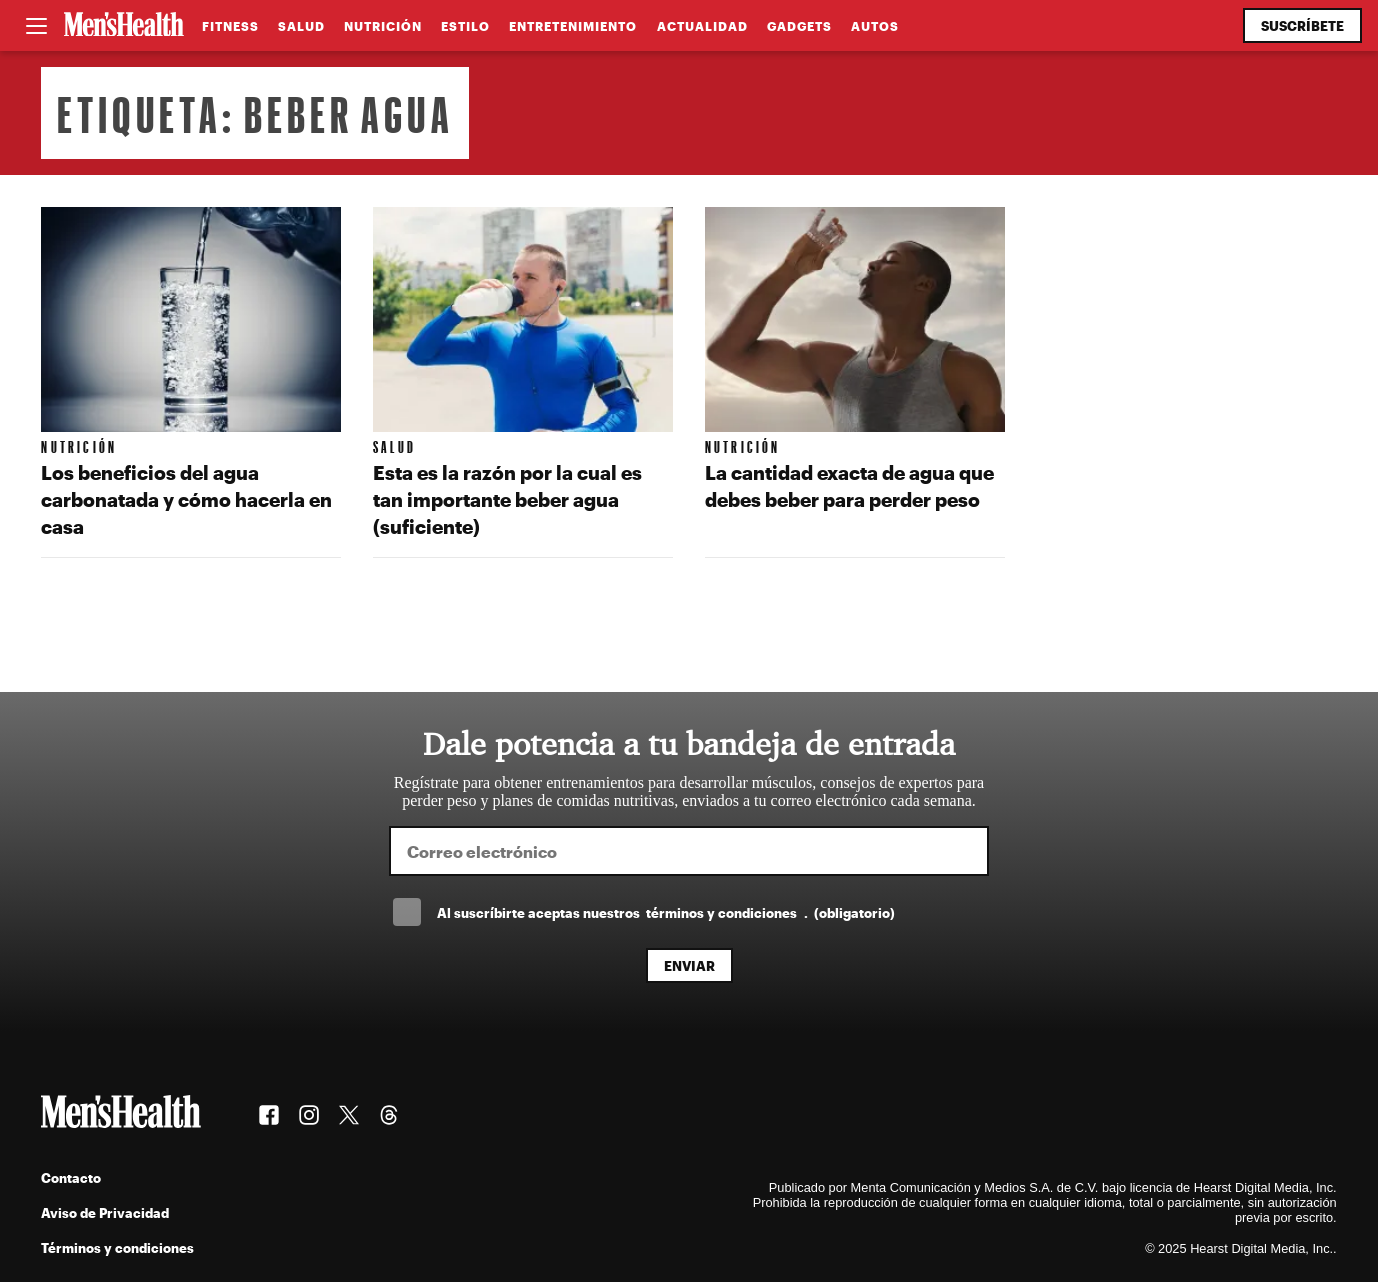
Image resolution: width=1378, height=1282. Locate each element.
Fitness (230, 26)
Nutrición (383, 26)
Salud (301, 26)
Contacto (71, 1177)
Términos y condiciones (117, 1247)
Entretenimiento (573, 26)
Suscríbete (1302, 25)
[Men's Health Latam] (124, 26)
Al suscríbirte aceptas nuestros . (666, 912)
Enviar (689, 965)
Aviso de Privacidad (105, 1212)
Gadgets (799, 26)
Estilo (465, 26)
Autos (875, 26)
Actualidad (702, 26)
